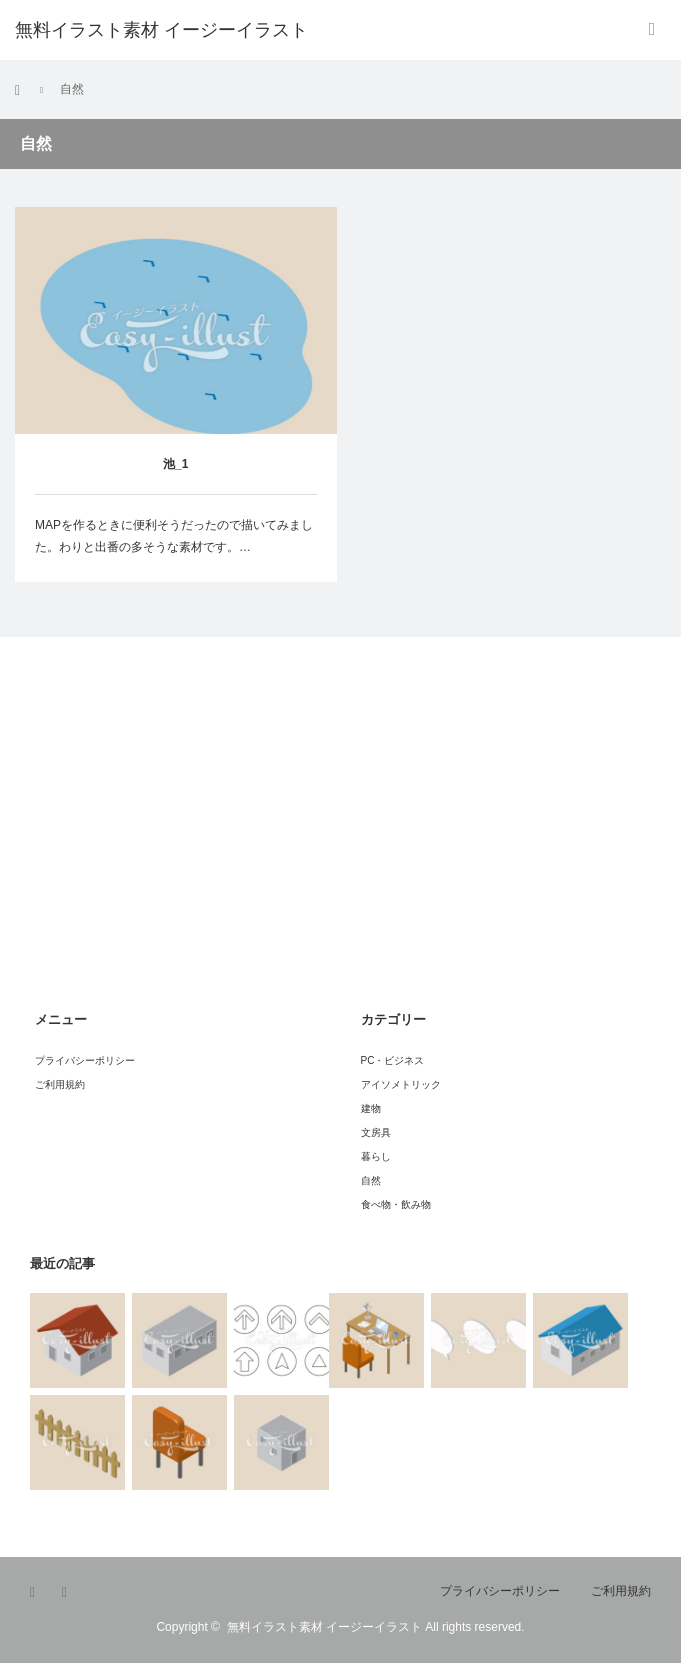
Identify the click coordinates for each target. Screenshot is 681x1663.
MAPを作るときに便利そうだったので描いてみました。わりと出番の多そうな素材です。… (174, 536)
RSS (70, 1592)
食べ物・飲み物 (396, 1204)
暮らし (376, 1156)
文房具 (376, 1132)
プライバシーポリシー (85, 1060)
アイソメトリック (401, 1084)
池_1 (175, 464)
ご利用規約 (60, 1084)
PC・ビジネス (393, 1060)
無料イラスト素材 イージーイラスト (324, 1627)
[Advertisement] (180, 846)
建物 (371, 1108)
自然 (371, 1180)
